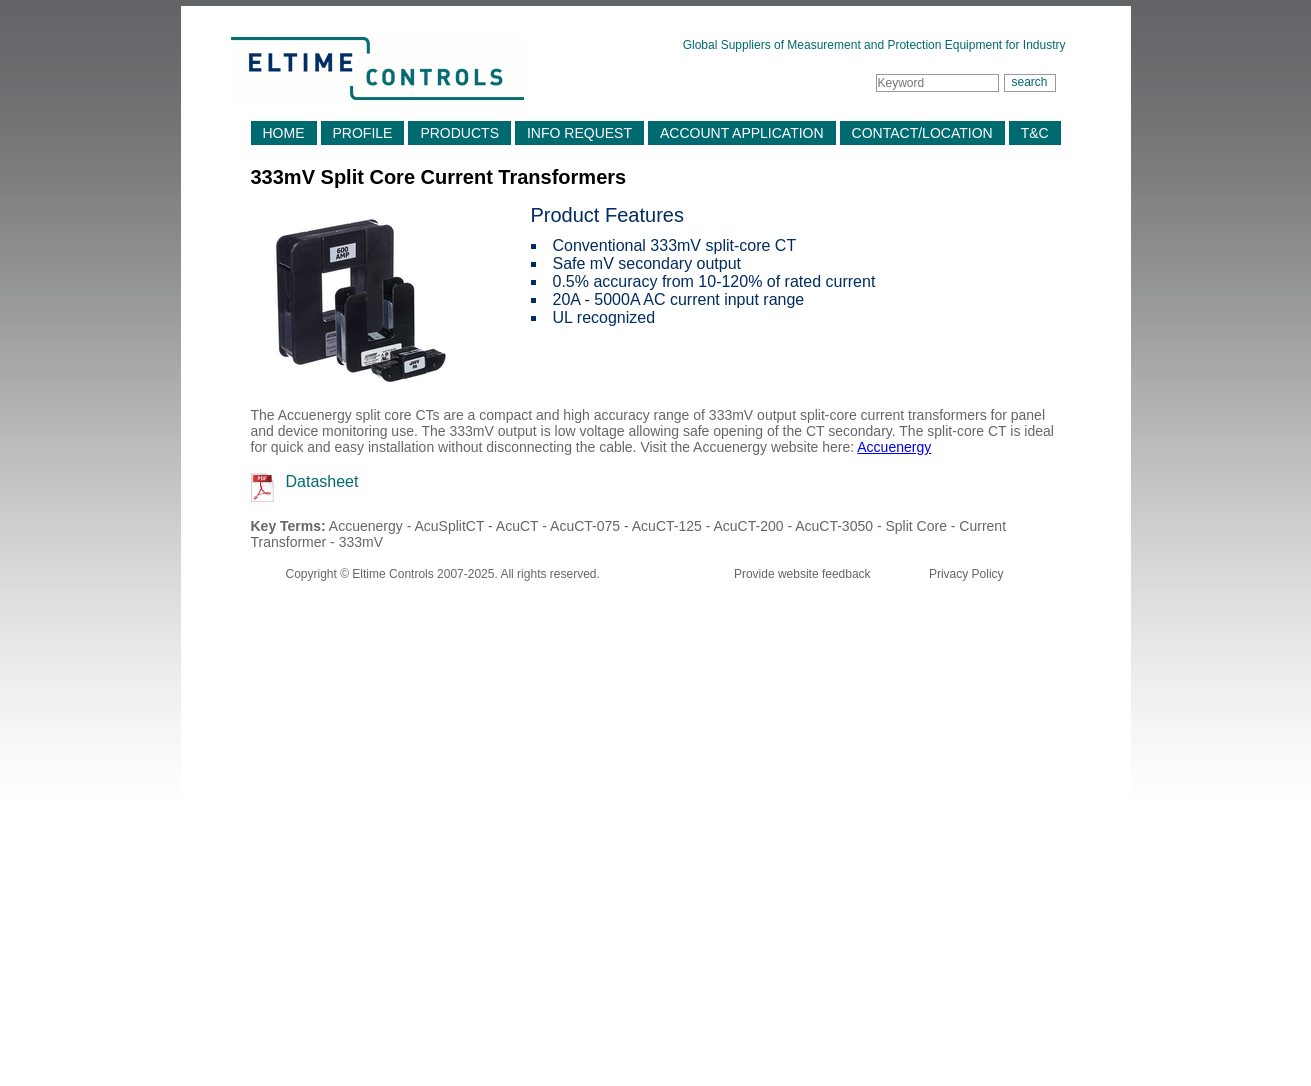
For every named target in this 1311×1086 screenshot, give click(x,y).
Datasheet (322, 481)
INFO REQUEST (579, 133)
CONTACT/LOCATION (922, 133)
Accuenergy (894, 447)
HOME (284, 133)
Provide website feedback (802, 574)
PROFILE (363, 133)
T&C (1035, 133)
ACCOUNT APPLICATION (742, 133)
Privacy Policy (966, 574)
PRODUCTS (459, 133)
